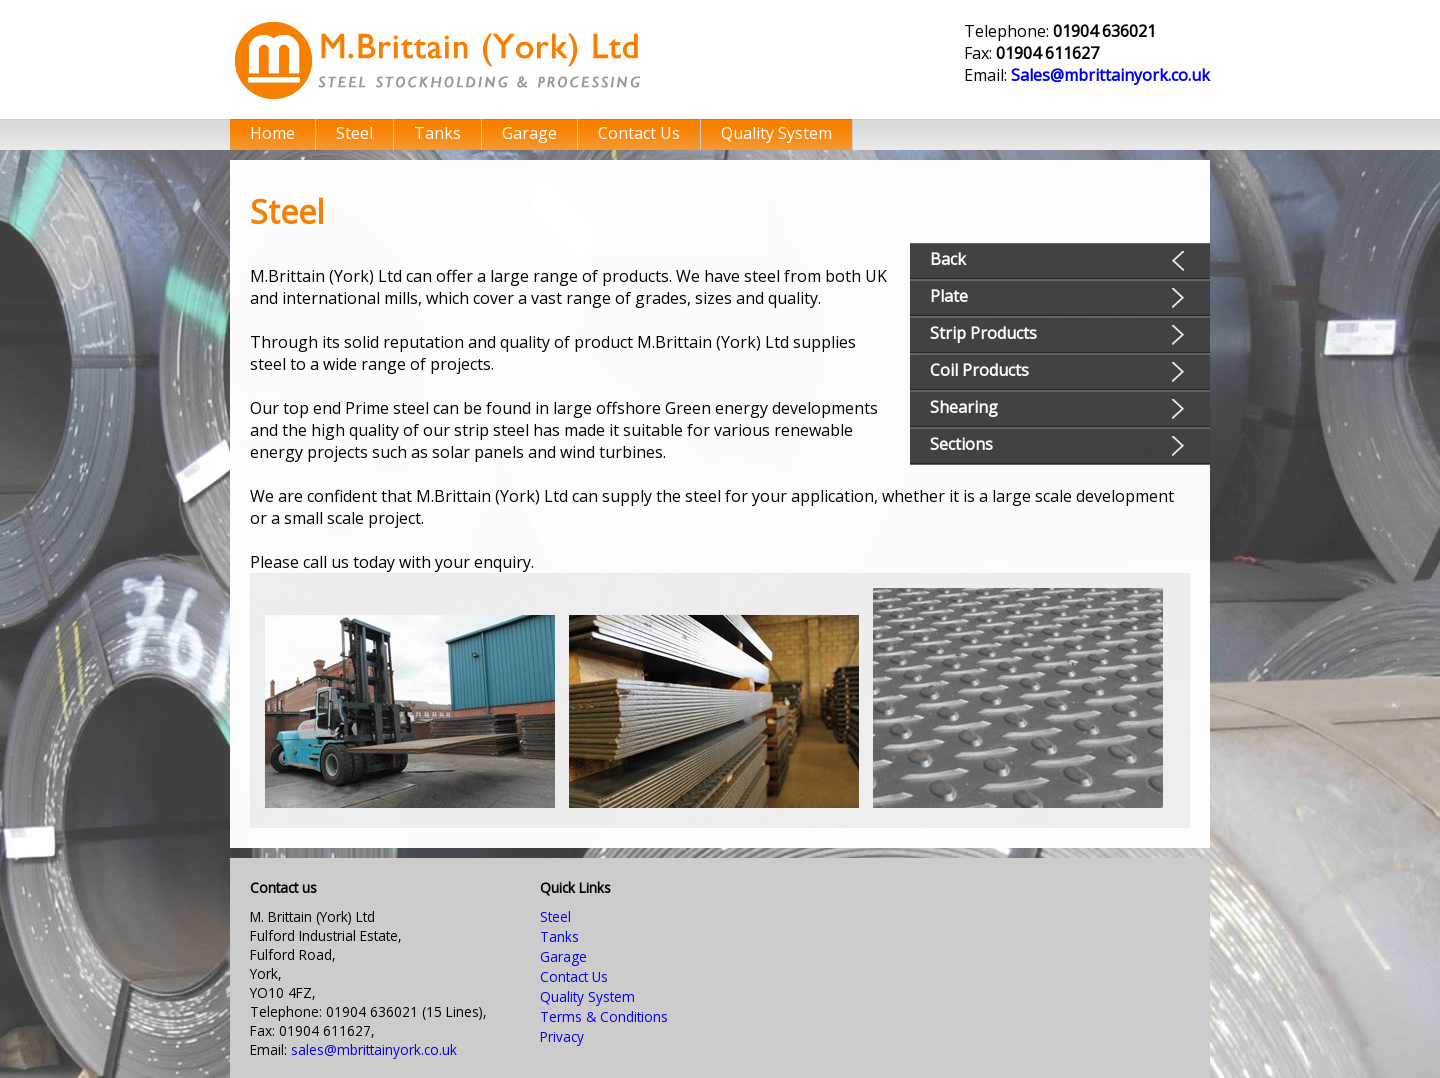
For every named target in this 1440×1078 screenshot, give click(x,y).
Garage (529, 133)
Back (948, 259)
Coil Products (979, 370)
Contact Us (639, 133)
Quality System (776, 133)
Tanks (437, 133)
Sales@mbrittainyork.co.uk (1110, 75)
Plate (949, 296)
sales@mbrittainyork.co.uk (374, 1049)
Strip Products (983, 333)
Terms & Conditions (604, 1016)
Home (272, 133)
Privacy (562, 1036)
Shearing (964, 407)
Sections (961, 444)
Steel (354, 133)
